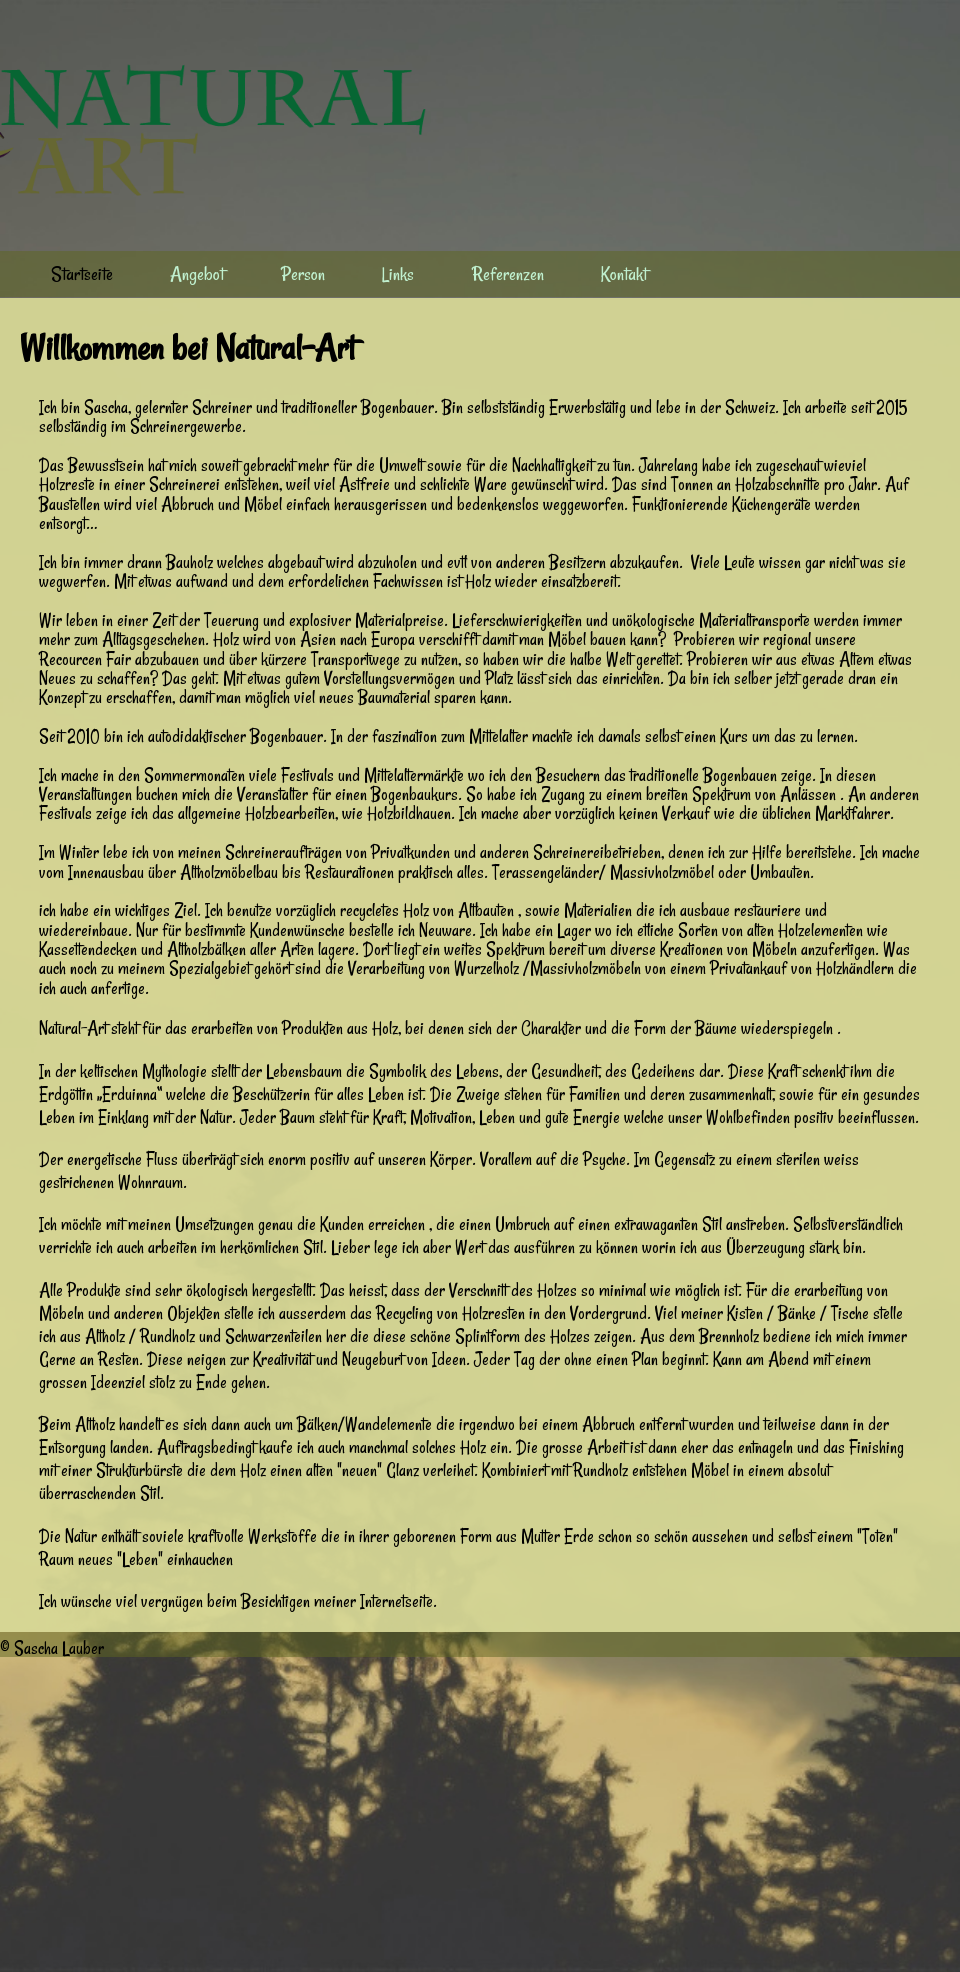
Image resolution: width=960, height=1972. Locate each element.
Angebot (197, 274)
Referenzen (508, 274)
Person (303, 274)
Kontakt (624, 274)
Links (398, 274)
